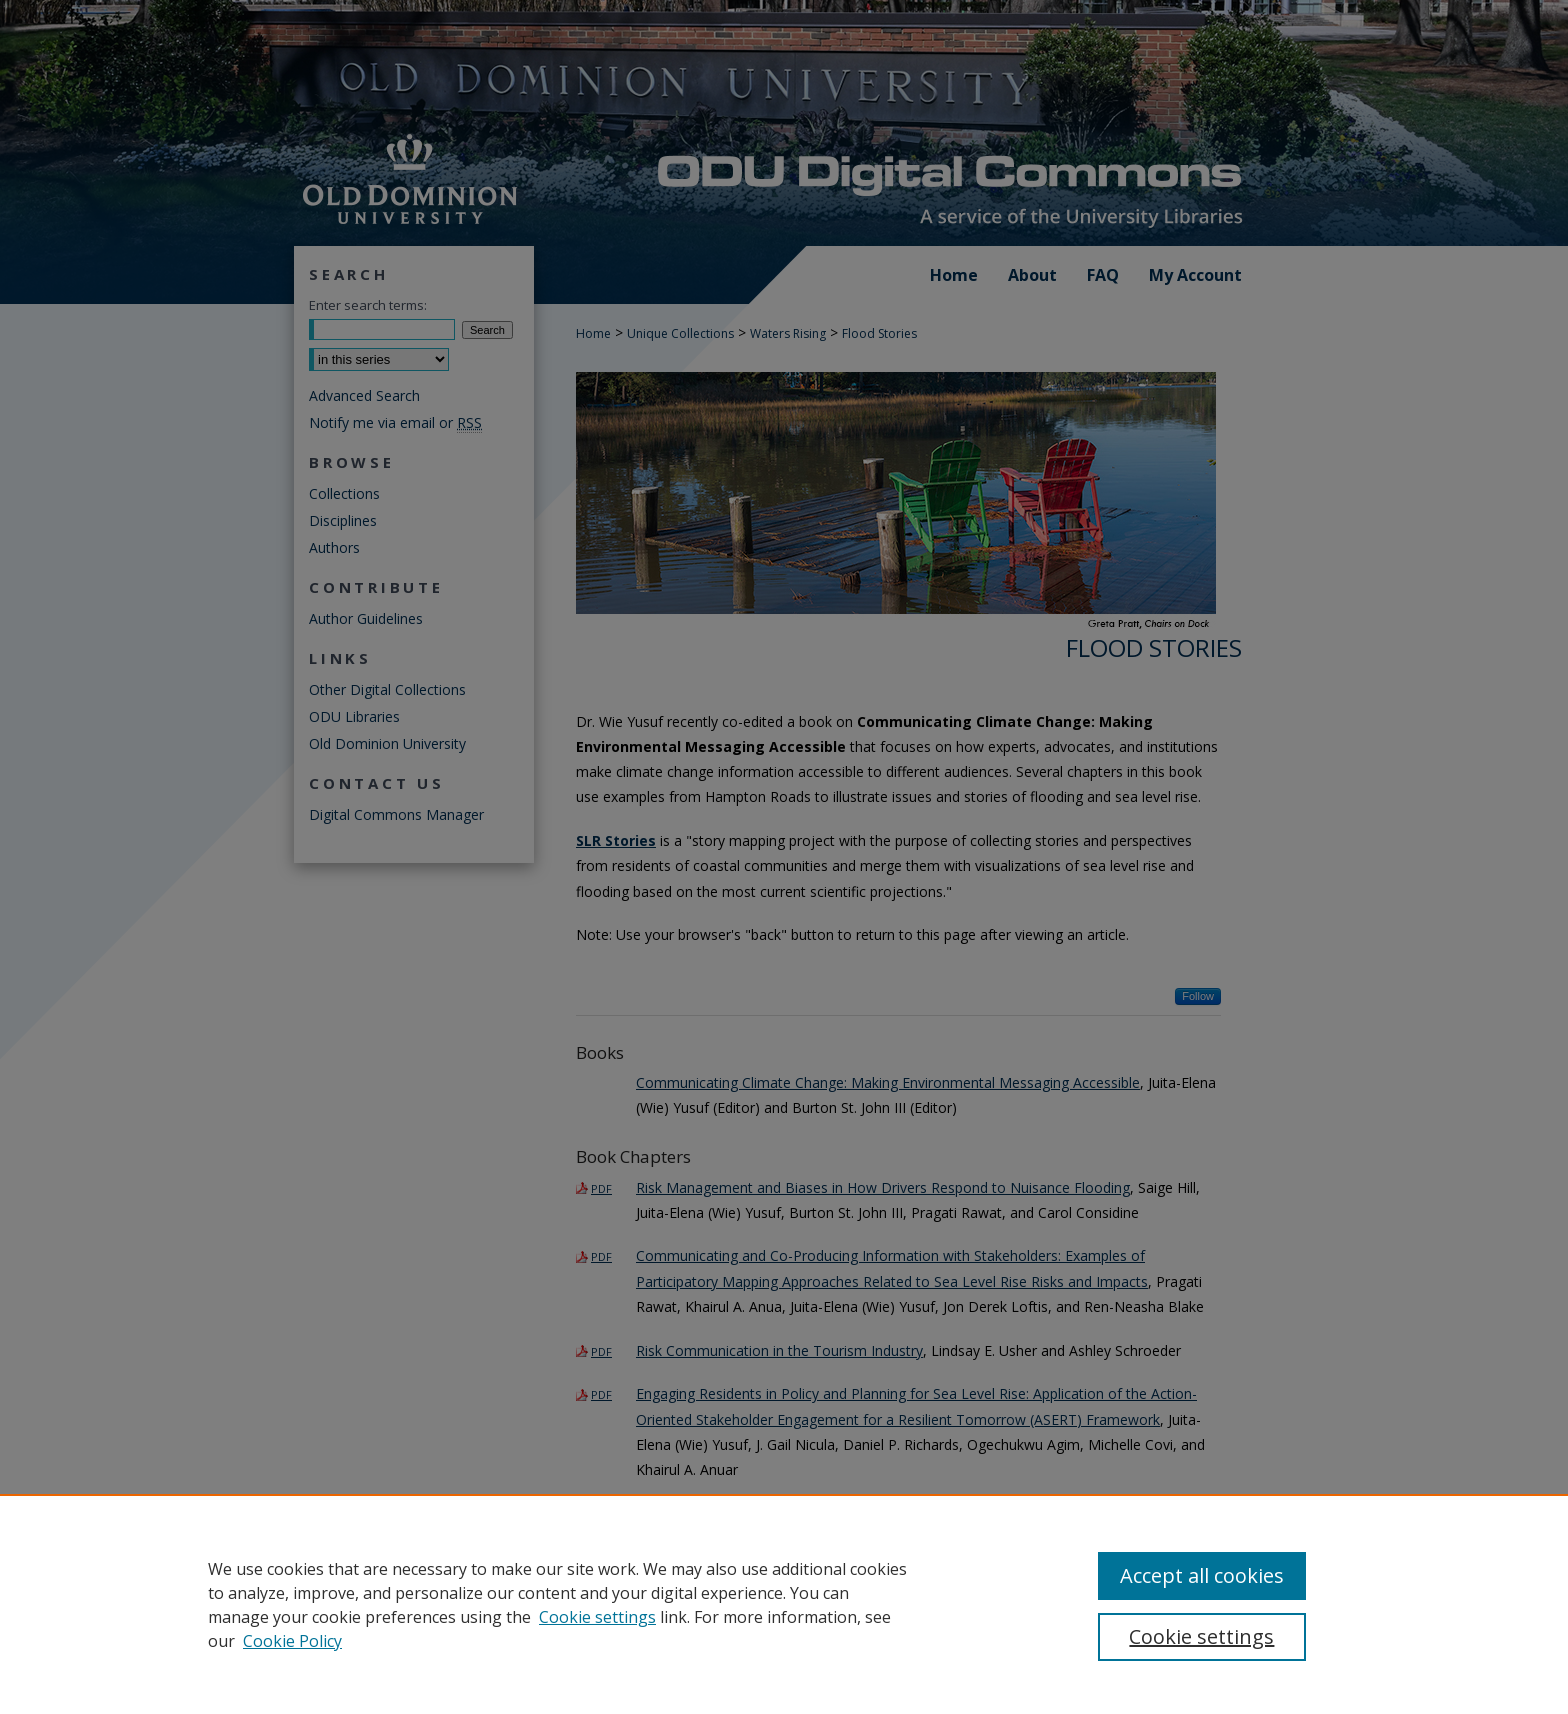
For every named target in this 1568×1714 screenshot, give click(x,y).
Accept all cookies (1202, 1575)
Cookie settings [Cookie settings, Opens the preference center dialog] (1201, 1636)
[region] (784, 1604)
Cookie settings (597, 1617)
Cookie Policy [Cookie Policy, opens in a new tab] (292, 1641)
